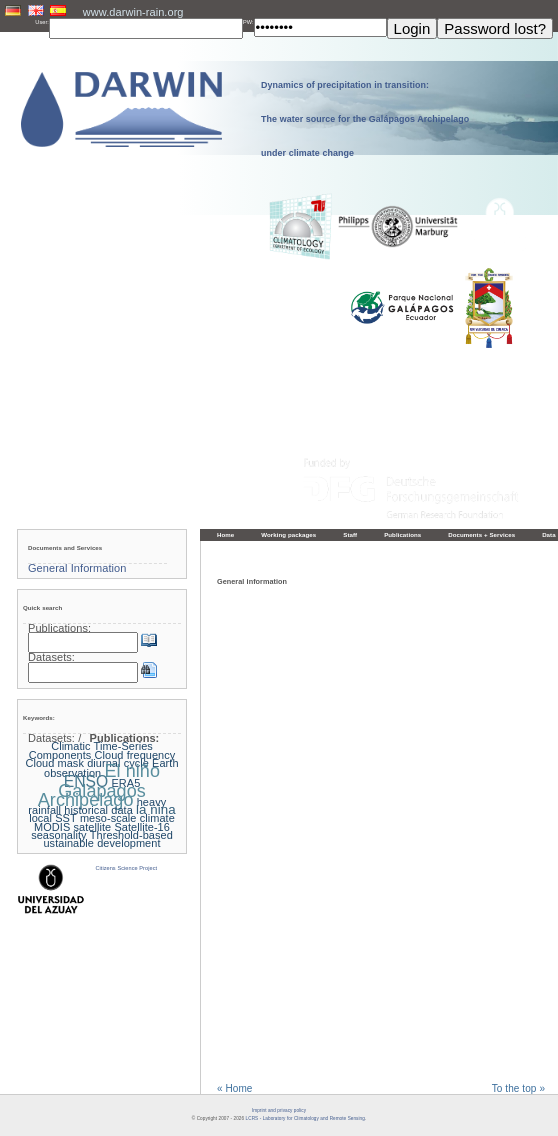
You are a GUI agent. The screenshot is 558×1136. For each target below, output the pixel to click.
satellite (93, 827)
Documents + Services (481, 534)
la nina (156, 809)
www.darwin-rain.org (133, 12)
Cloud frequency (135, 755)
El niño (132, 771)
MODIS (52, 827)
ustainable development (101, 843)
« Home (234, 1089)
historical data (98, 810)
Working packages (288, 534)
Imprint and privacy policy (279, 1110)
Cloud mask (54, 763)
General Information (77, 568)
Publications (402, 534)
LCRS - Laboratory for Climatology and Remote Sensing (305, 1118)
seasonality (58, 835)
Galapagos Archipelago (92, 795)
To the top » (518, 1089)
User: (42, 22)
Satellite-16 (141, 827)
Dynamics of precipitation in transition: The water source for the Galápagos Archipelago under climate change (365, 119)
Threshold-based (131, 835)
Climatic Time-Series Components (91, 750)
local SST (53, 818)
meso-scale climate (127, 818)
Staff (350, 534)
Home (225, 534)
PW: (248, 22)
